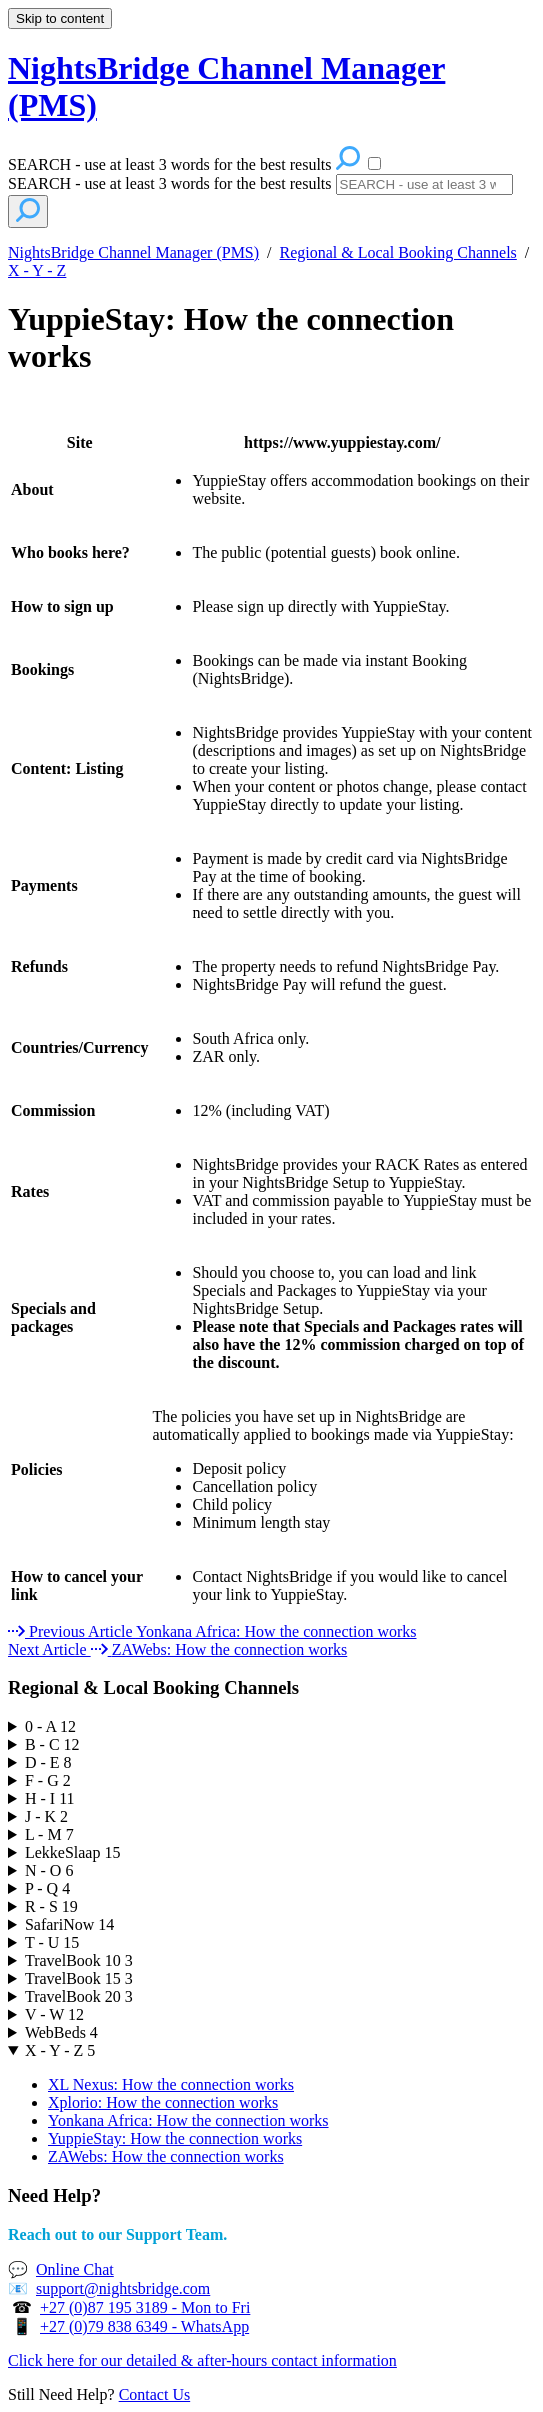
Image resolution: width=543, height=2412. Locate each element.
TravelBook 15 (79, 1978)
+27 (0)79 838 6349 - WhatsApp (144, 2326)
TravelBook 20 (79, 1996)
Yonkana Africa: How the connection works (188, 2120)
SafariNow (69, 1924)
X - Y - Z (37, 270)
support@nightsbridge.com (123, 2288)
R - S (51, 1906)
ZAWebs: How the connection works (166, 2156)
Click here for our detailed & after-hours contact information (202, 2360)
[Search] (424, 184)
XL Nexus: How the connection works (171, 2084)
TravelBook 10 (79, 1960)
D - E (48, 1762)
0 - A (50, 1726)
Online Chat (75, 2269)
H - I (50, 1798)
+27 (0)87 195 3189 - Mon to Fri (145, 2307)
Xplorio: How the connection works (163, 2102)
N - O (49, 1870)
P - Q (47, 1888)
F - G (48, 1780)
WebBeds (61, 2032)
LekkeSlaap (73, 1852)
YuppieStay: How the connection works (231, 337)
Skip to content (60, 18)
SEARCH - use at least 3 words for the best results (170, 183)
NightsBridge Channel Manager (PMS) (133, 252)
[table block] (271, 1010)
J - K (46, 1816)
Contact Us (155, 2394)
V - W (54, 2014)
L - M (49, 1834)
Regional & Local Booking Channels (398, 252)
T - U (52, 1942)
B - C (52, 1744)
